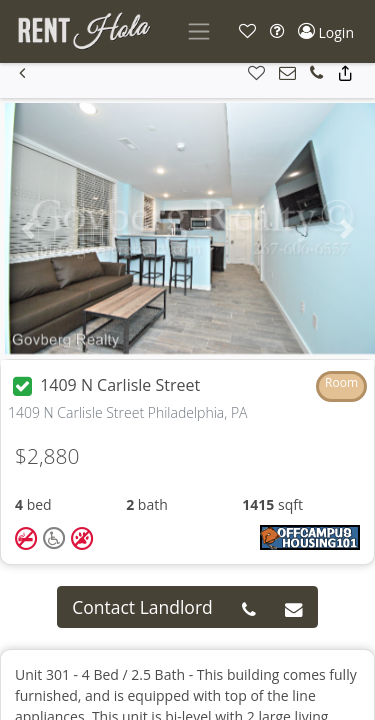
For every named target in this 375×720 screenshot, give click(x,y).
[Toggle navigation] (198, 31)
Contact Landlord (142, 607)
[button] (247, 31)
